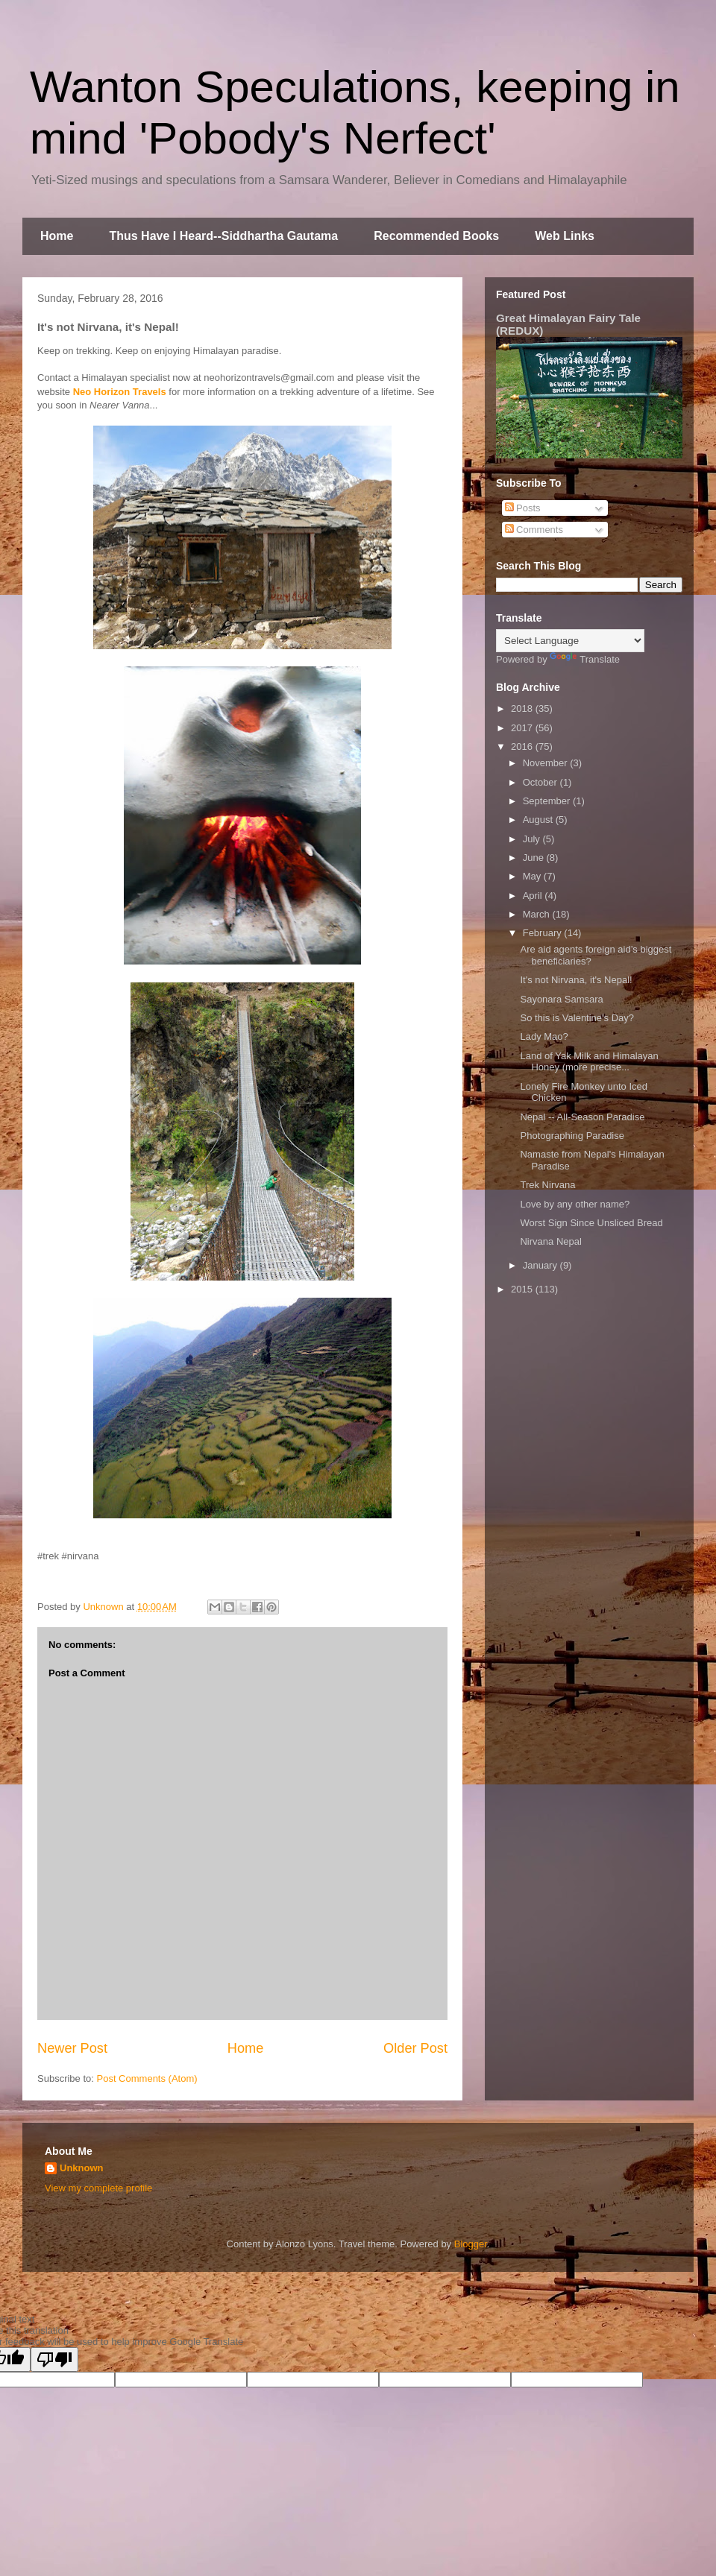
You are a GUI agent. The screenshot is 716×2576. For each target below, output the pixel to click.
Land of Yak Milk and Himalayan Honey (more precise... (589, 1061)
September (548, 800)
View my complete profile (98, 2188)
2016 (523, 746)
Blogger (470, 2244)
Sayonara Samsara (561, 999)
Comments (534, 529)
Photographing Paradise (572, 1135)
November (547, 762)
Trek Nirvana (547, 1184)
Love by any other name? (574, 1204)
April (534, 895)
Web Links (564, 236)
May (533, 876)
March (538, 914)
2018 (523, 708)
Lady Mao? (544, 1036)
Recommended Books (436, 236)
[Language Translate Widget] (570, 640)
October (541, 782)
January (541, 1265)
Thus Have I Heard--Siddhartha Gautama (223, 236)
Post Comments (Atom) (147, 2078)
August (539, 819)
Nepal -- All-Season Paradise (582, 1117)
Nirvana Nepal (550, 1241)
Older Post (415, 2048)
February (544, 932)
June (535, 857)
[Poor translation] (54, 2359)
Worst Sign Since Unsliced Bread (591, 1222)
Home (56, 236)
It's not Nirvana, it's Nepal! (576, 979)
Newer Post (72, 2048)
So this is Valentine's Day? (577, 1017)
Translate (585, 659)
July (533, 839)
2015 (523, 1289)
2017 (523, 727)
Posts (523, 508)
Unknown (82, 2168)
